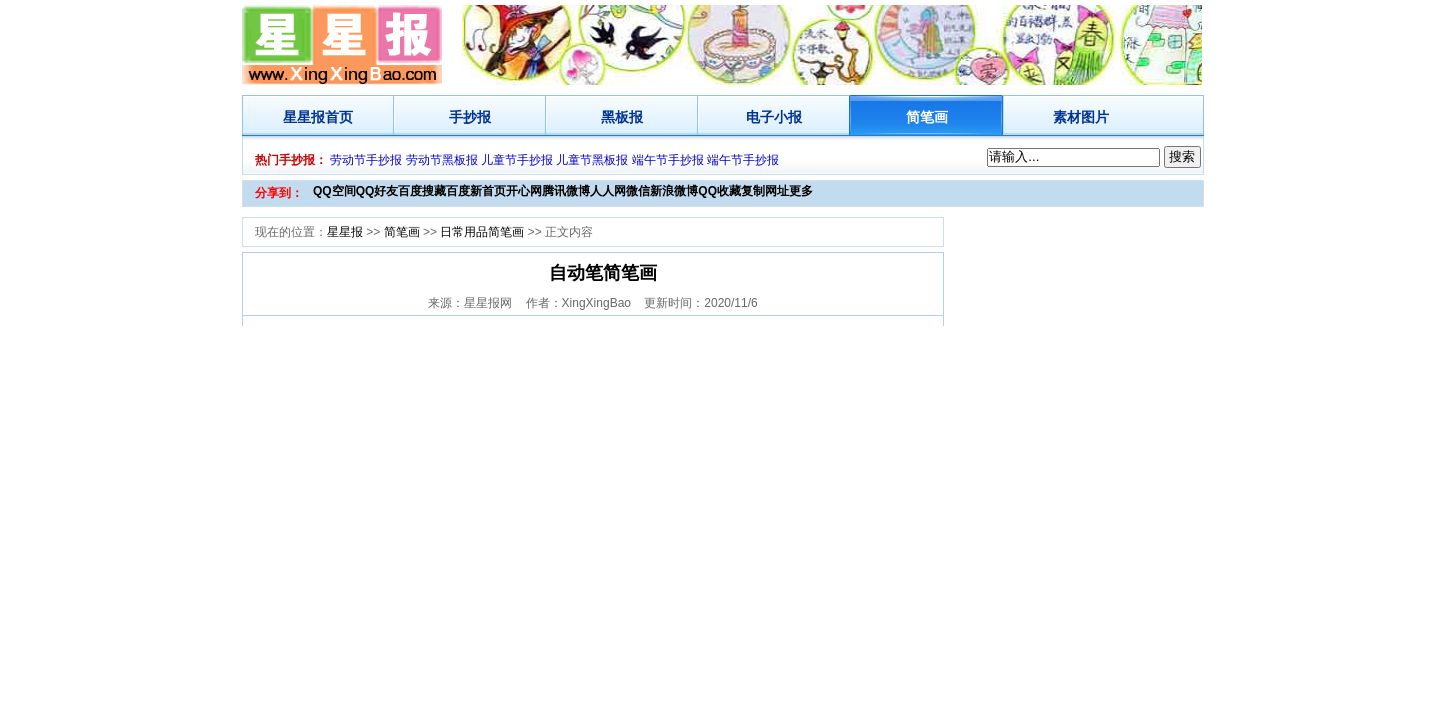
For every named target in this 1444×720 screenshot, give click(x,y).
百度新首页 (476, 191)
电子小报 (774, 117)
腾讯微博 (566, 191)
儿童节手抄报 (517, 160)
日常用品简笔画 (482, 232)
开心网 (524, 191)
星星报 (304, 117)
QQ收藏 (719, 191)
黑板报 (622, 117)
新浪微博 (674, 191)
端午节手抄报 (668, 160)
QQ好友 (377, 191)
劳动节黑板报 (442, 160)
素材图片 (1081, 117)
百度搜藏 (422, 191)
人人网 (608, 191)
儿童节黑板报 (592, 160)
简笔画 (927, 117)
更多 (801, 191)
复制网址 (765, 191)
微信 (638, 191)
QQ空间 (334, 191)
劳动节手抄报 (366, 160)
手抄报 (470, 117)
